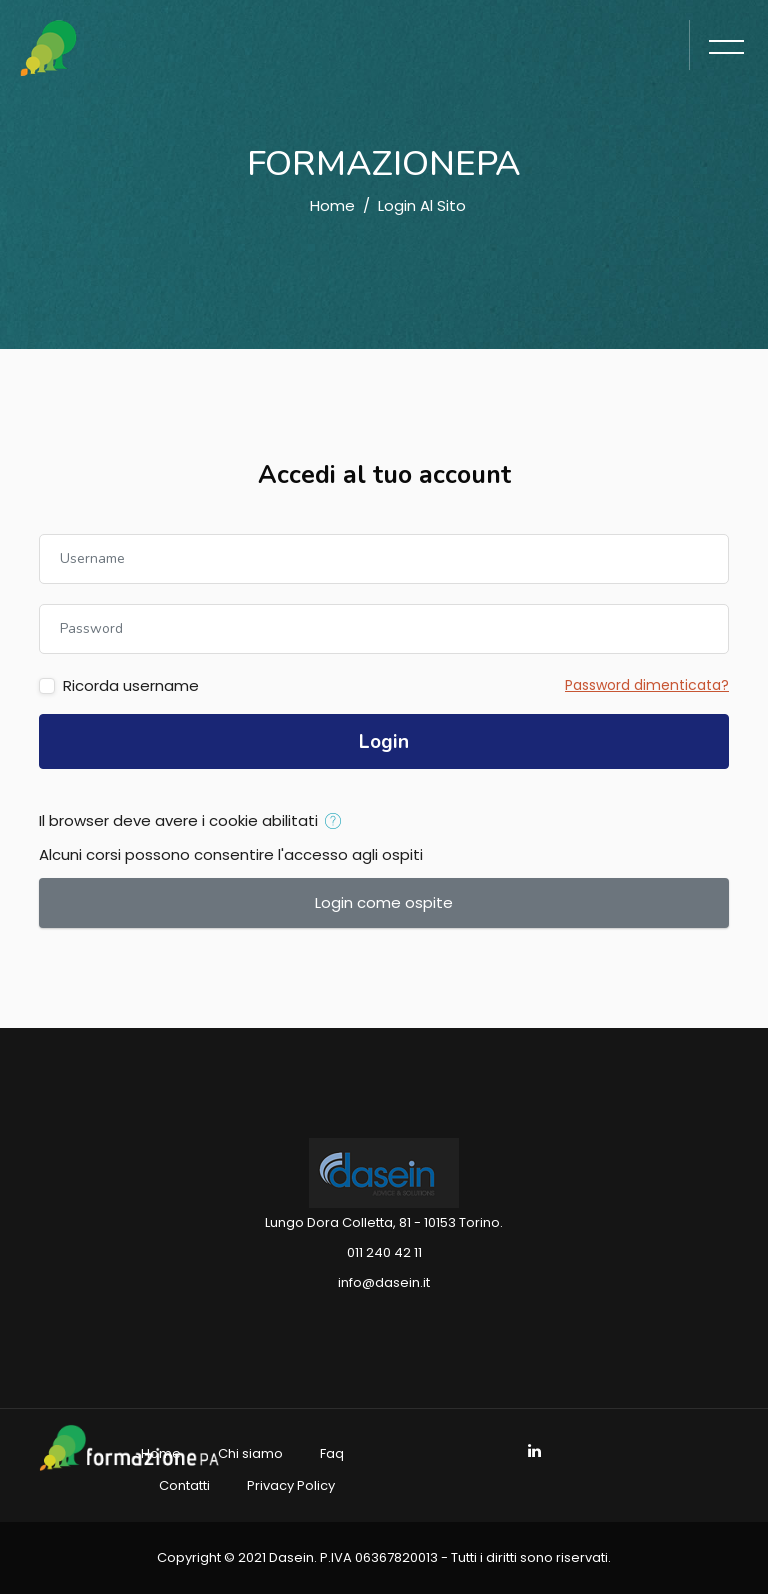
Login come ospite (384, 902)
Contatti (184, 1485)
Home (332, 205)
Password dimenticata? (647, 685)
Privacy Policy (291, 1485)
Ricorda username (131, 685)
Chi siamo (250, 1453)
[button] (337, 822)
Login (384, 742)
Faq (332, 1453)
